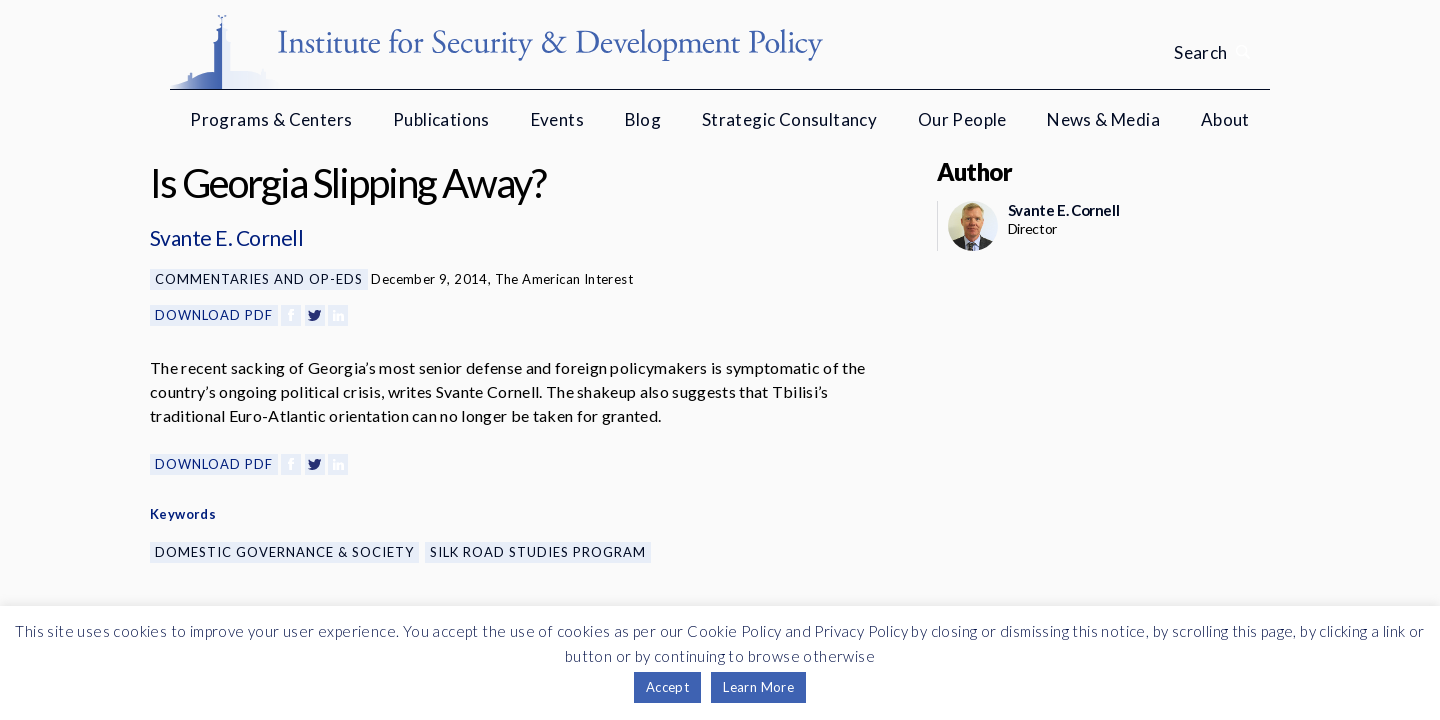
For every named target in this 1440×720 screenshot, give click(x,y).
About (1225, 119)
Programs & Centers (271, 119)
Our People (962, 119)
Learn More (758, 687)
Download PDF (214, 315)
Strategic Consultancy (789, 119)
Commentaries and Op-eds (259, 279)
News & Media (1103, 119)
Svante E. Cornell (226, 237)
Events (557, 119)
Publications (441, 119)
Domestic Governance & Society (284, 552)
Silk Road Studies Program (538, 552)
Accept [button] (667, 687)
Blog (643, 119)
